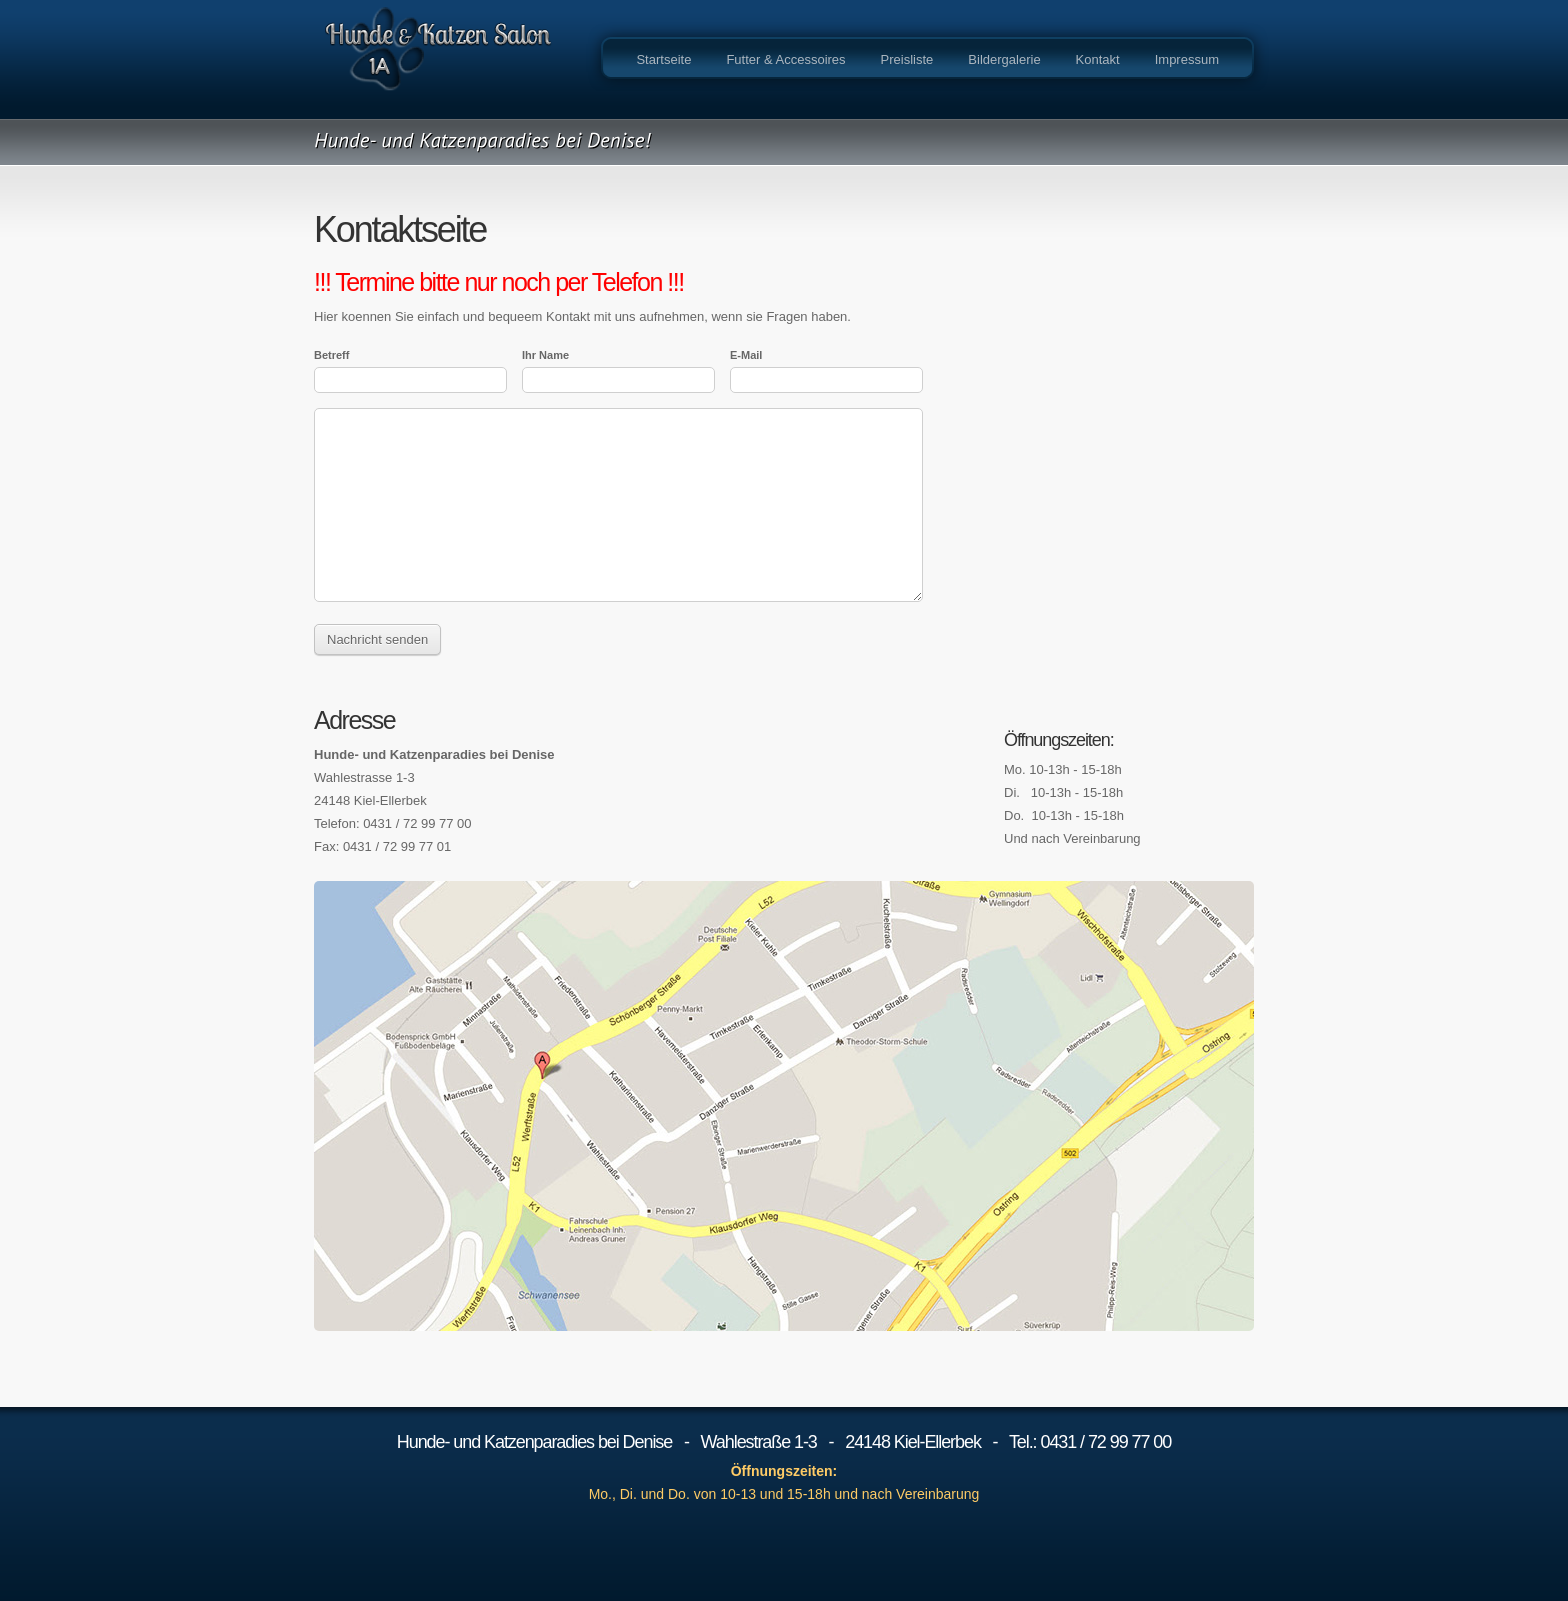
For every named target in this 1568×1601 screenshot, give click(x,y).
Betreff (331, 355)
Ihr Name (545, 355)
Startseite (663, 59)
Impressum (1187, 59)
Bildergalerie (1004, 59)
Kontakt (1098, 59)
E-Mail (746, 355)
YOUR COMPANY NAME (439, 59)
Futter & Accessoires (785, 59)
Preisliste (907, 59)
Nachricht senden (377, 639)
